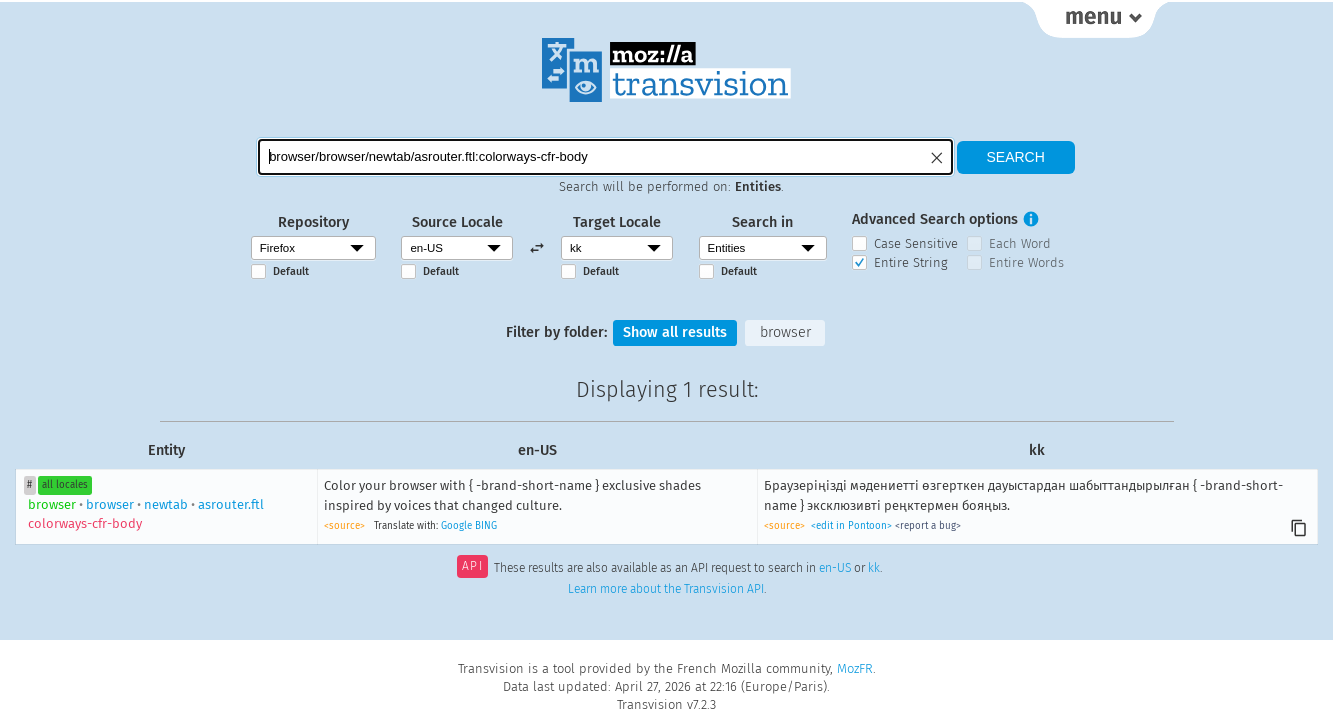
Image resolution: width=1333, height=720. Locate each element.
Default (291, 271)
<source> (344, 526)
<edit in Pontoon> (851, 526)
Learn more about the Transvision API (666, 589)
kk (874, 568)
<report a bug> (928, 526)
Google (456, 526)
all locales (65, 485)
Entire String (911, 262)
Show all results (675, 332)
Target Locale (617, 222)
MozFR (855, 668)
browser (785, 332)
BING (486, 526)
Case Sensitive (916, 243)
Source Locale (457, 222)
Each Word (1020, 243)
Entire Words (1026, 262)
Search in (762, 222)
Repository (313, 222)
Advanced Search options (935, 219)
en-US (835, 568)
